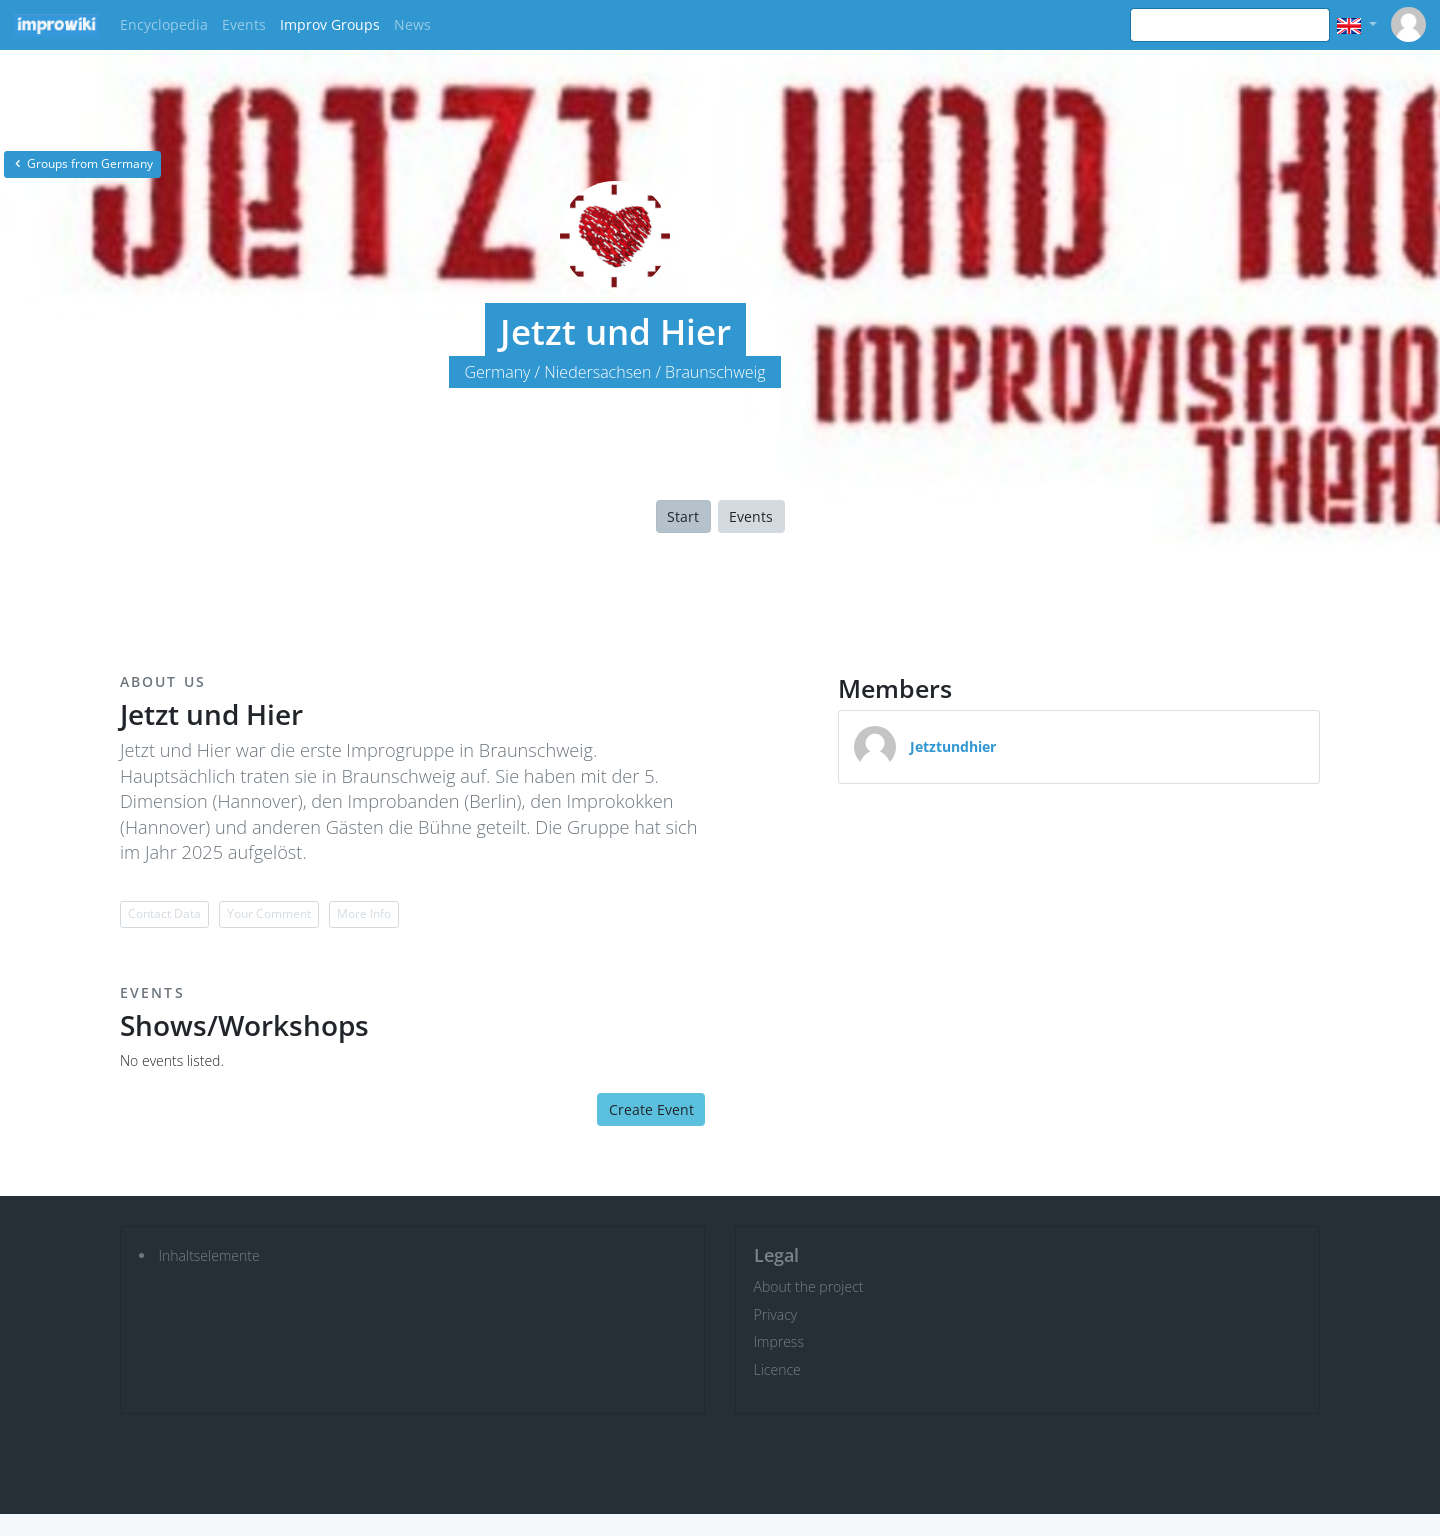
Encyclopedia (164, 24)
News (412, 24)
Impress (779, 1341)
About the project (809, 1286)
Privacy (776, 1314)
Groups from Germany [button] (82, 163)
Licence (777, 1369)
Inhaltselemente (209, 1255)
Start (683, 516)
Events (244, 24)
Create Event (651, 1109)
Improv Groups (330, 24)
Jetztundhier (953, 746)
